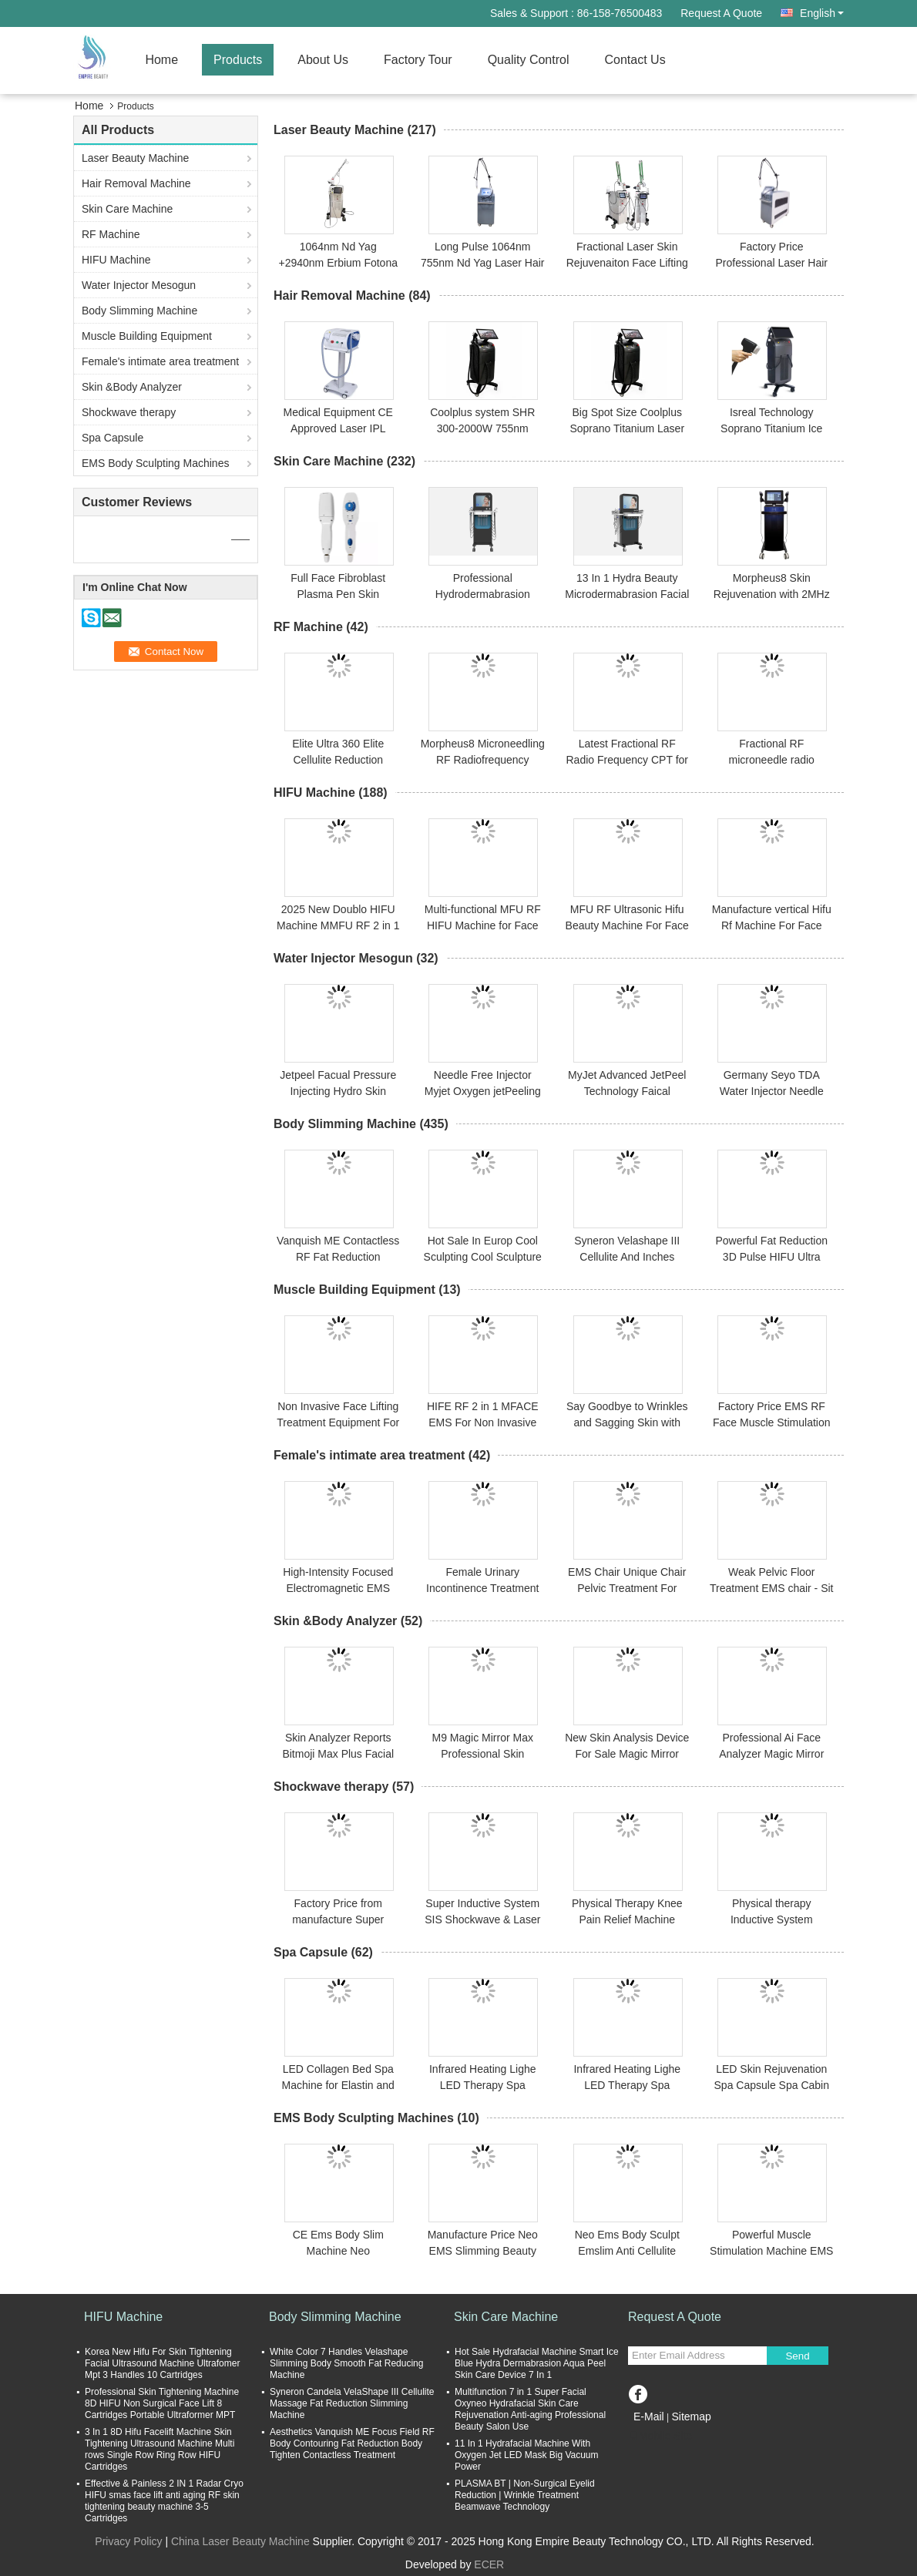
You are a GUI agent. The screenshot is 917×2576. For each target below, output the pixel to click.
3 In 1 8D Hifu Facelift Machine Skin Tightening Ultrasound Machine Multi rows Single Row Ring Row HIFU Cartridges (159, 2449)
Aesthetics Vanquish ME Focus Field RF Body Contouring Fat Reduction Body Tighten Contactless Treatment (352, 2443)
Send (797, 2356)
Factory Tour (418, 59)
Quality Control (528, 59)
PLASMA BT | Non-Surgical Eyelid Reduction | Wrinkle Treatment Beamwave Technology (525, 2495)
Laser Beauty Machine (135, 158)
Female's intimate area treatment (160, 361)
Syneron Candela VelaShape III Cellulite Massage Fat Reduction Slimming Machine (352, 2403)
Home (161, 59)
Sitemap (690, 2416)
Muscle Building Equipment (147, 336)
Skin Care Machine (127, 209)
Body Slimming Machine (139, 310)
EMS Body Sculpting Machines (155, 463)
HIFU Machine (116, 260)
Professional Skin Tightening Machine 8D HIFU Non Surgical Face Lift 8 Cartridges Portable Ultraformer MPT (162, 2403)
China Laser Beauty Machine (240, 2541)
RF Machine (110, 234)
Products (237, 59)
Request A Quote (721, 13)
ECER (489, 2564)
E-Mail (648, 2416)
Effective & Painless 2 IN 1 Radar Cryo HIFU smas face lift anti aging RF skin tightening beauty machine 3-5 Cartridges (164, 2501)
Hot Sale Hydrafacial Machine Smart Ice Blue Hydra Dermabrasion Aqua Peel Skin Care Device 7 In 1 (537, 2363)
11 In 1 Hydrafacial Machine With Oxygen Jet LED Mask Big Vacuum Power (527, 2455)
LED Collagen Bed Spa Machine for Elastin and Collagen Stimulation (338, 2085)
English (822, 13)
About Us (322, 59)
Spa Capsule (112, 438)
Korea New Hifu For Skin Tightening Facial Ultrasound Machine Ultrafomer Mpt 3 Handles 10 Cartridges (162, 2363)
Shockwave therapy (129, 412)
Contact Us (634, 59)
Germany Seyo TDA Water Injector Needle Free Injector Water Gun (771, 1091)
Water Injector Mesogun (139, 285)
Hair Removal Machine (136, 183)
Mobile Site (660, 2436)
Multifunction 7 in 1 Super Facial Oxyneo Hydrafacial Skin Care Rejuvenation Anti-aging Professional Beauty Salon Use (530, 2409)
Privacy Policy (128, 2541)
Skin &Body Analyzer (132, 387)
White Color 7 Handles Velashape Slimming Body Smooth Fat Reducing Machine (346, 2363)
